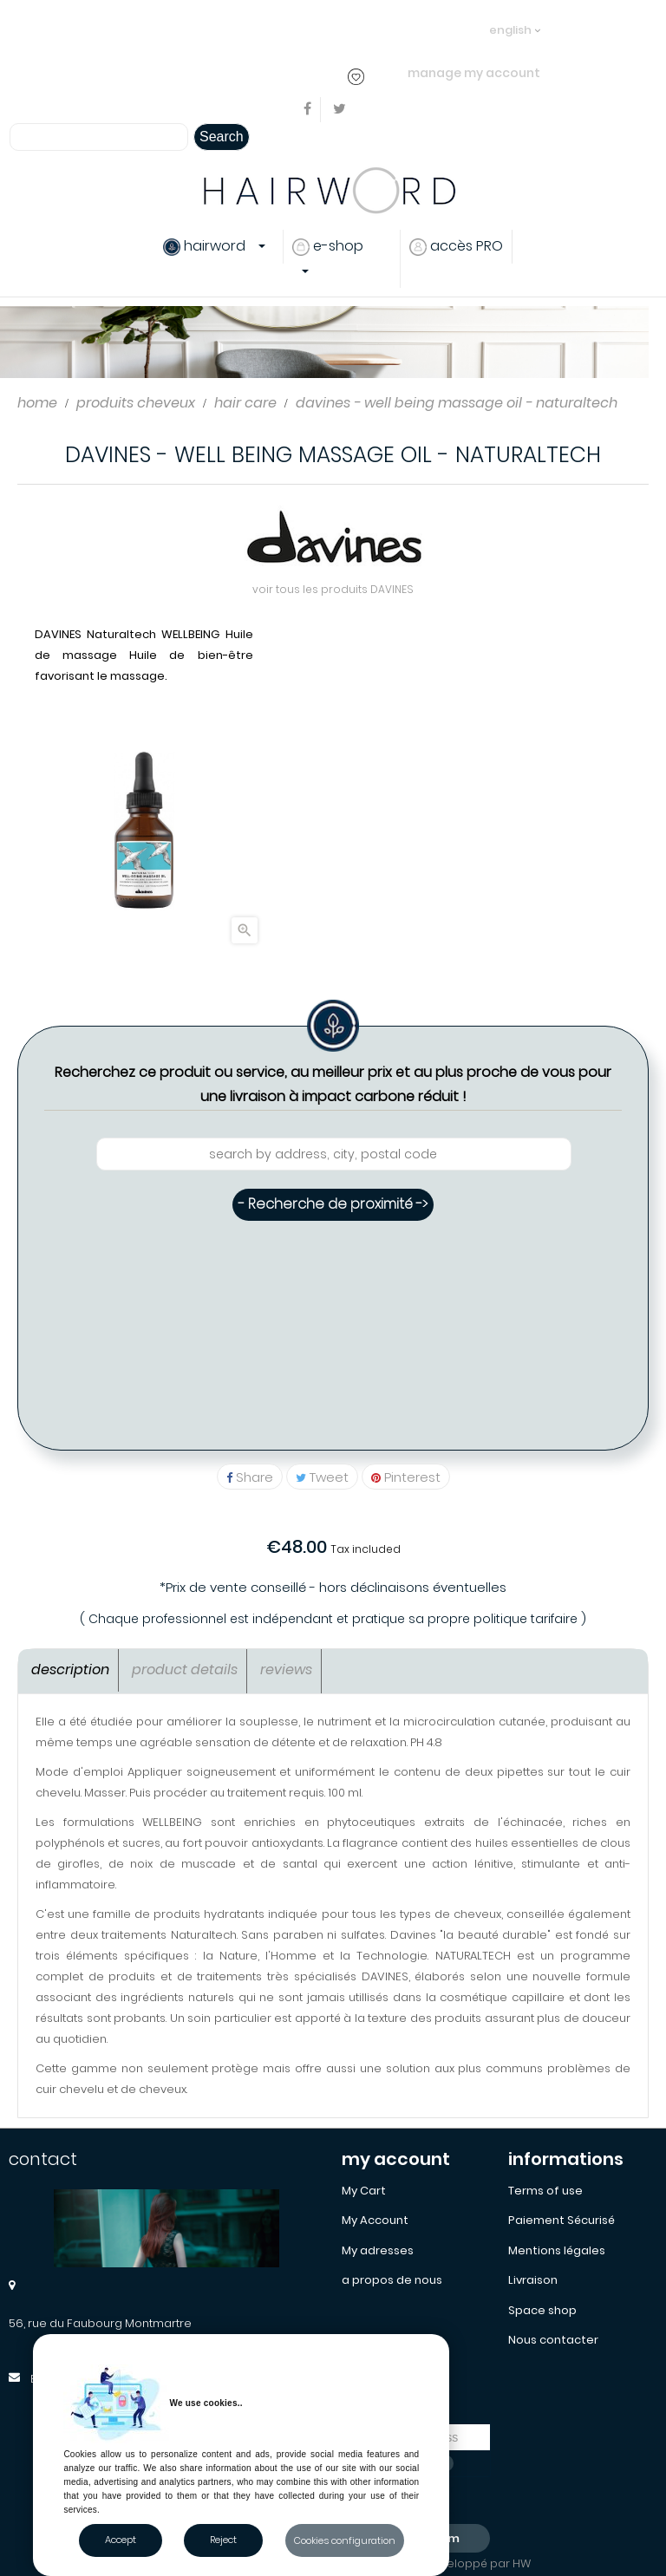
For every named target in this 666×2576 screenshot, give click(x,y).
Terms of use (545, 2190)
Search (221, 136)
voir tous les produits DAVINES (333, 589)
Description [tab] (70, 1669)
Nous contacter (553, 2339)
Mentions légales (556, 2250)
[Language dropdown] (514, 21)
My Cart (364, 2190)
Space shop (542, 2310)
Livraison (533, 2280)
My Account (375, 2220)
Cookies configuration (344, 2540)
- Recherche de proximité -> (333, 1204)
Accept (120, 2540)
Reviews (286, 1669)
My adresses (378, 2250)
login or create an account (250, 29)
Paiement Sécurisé (561, 2220)
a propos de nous (392, 2280)
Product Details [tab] (185, 1669)
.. (329, 29)
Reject (223, 2540)
